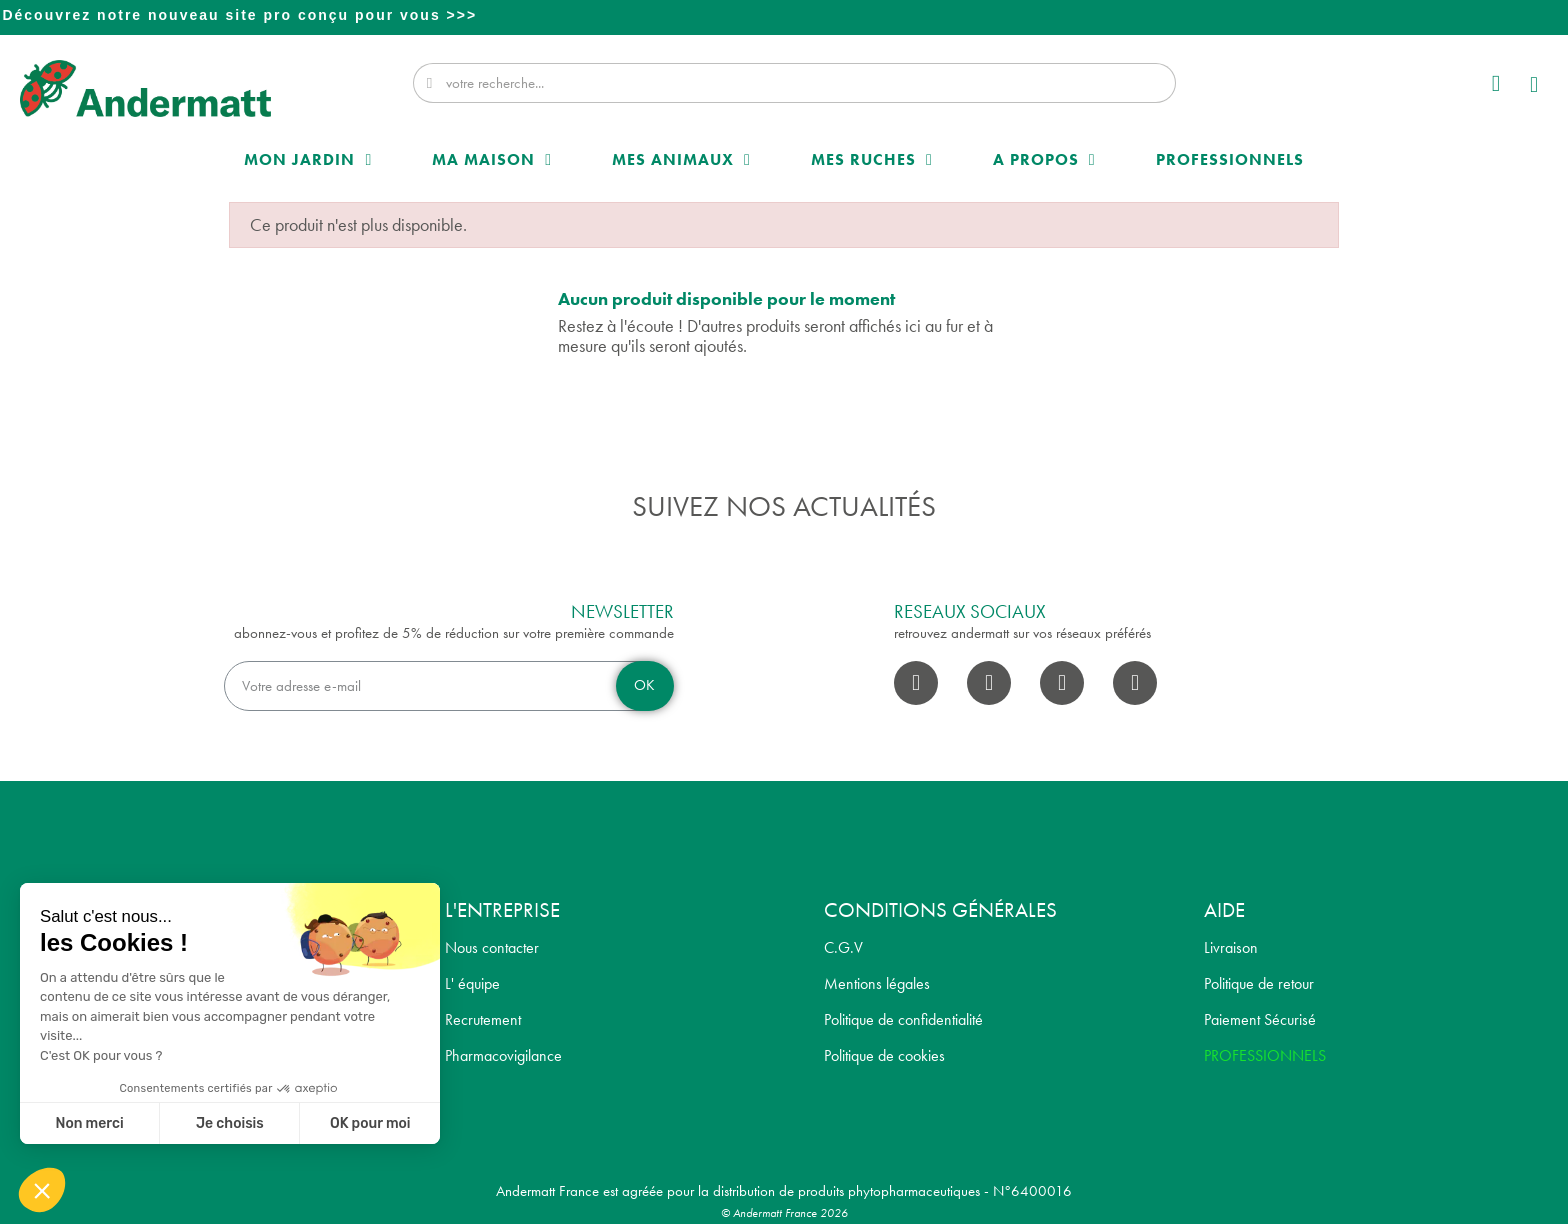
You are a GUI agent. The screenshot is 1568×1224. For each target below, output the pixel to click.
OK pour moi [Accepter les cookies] (370, 1123)
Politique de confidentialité (903, 1019)
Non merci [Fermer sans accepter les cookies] (89, 1123)
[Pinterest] (1135, 683)
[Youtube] (1062, 683)
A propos (1044, 160)
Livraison (1231, 947)
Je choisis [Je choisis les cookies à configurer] (230, 1123)
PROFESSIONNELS (1265, 1055)
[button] (1535, 87)
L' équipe (472, 983)
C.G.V (843, 947)
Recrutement (483, 1019)
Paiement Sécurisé (1260, 1019)
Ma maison (492, 160)
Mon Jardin (308, 160)
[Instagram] (989, 683)
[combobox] (796, 83)
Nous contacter (492, 947)
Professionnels (1230, 159)
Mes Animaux (681, 160)
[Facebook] (916, 683)
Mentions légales (877, 983)
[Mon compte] (1495, 83)
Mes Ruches (872, 160)
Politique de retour (1259, 983)
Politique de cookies (884, 1055)
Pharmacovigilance (503, 1055)
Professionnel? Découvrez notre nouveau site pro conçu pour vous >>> (786, 15)
